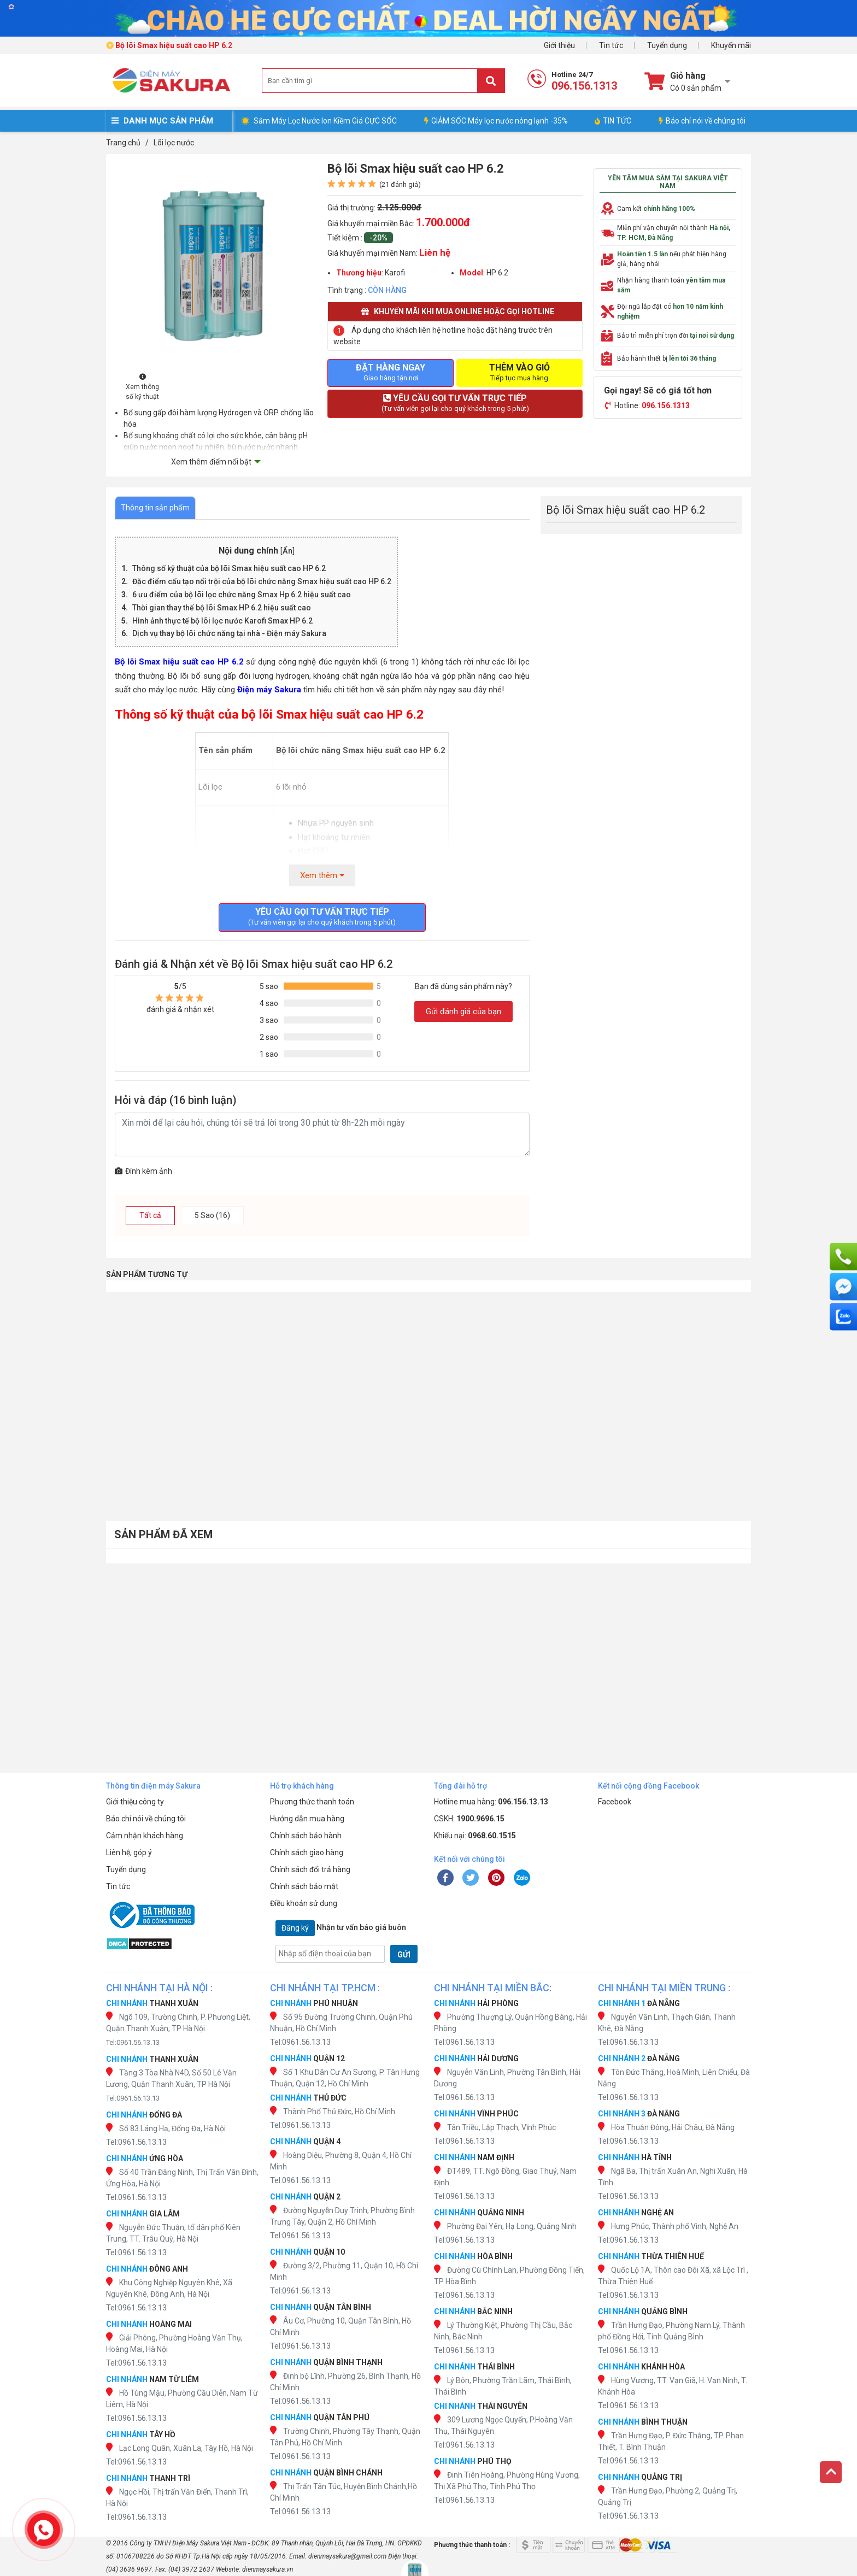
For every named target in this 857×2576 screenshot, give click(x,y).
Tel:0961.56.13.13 (133, 2042)
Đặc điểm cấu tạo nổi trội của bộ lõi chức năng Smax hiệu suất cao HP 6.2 (261, 581)
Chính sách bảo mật (304, 1886)
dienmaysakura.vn (267, 2569)
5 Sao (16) (212, 1215)
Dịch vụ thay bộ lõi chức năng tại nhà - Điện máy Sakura (229, 633)
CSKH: (469, 1818)
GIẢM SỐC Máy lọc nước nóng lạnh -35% (496, 120)
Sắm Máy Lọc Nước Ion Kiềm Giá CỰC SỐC (325, 120)
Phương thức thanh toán (312, 1801)
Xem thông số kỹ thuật (142, 387)
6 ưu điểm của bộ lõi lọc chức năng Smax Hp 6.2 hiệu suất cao (241, 594)
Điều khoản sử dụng (303, 1903)
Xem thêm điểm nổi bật (211, 461)
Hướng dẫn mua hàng (307, 1818)
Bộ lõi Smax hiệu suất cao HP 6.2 (179, 662)
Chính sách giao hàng (306, 1852)
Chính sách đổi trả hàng (310, 1869)
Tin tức (611, 45)
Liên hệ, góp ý (129, 1852)
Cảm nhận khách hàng (144, 1835)
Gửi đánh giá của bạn (463, 1011)
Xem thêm (322, 875)
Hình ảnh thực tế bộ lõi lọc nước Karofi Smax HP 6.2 (222, 620)
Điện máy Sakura (269, 690)
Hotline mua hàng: (491, 1801)
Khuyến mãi (731, 45)
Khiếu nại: (475, 1835)
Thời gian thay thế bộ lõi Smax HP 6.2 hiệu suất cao (221, 607)
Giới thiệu (559, 45)
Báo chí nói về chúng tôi (702, 120)
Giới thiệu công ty (135, 1801)
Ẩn (287, 551)
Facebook (614, 1801)
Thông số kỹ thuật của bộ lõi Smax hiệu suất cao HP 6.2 (229, 568)
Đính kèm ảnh (143, 1171)
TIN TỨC (613, 120)
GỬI (403, 1954)
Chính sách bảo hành (306, 1835)
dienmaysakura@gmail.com (347, 2556)
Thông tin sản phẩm (155, 507)
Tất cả (150, 1215)
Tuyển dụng (667, 45)
